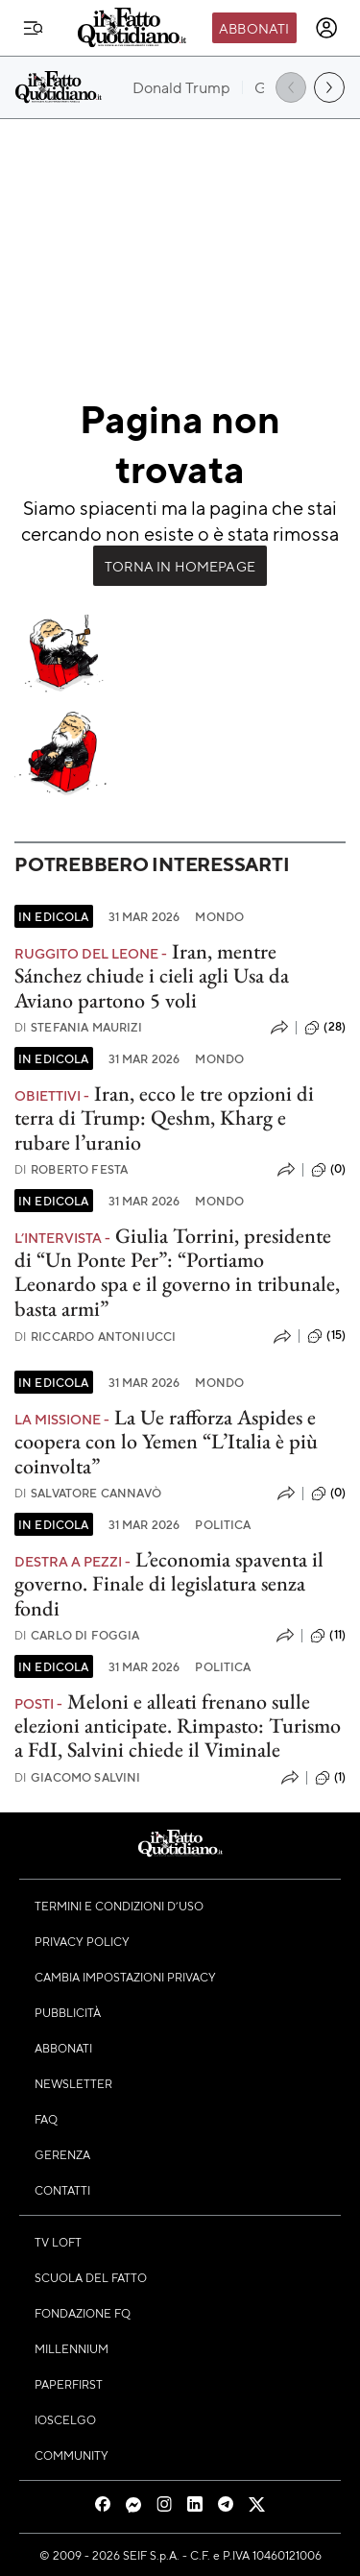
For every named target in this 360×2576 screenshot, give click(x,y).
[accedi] (326, 28)
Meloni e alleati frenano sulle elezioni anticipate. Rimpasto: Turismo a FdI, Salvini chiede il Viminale (177, 1726)
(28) (325, 1027)
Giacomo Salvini (77, 1777)
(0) (328, 1170)
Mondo (219, 916)
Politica (223, 1524)
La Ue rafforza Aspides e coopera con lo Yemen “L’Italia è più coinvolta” (166, 1441)
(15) (326, 1336)
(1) (330, 1778)
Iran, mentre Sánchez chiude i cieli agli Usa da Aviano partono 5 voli (151, 975)
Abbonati (254, 27)
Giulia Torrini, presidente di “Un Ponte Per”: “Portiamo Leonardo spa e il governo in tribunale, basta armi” (177, 1272)
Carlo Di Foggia (77, 1635)
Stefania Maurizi (78, 1027)
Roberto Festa (71, 1169)
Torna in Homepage (180, 565)
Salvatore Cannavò (87, 1493)
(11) (328, 1635)
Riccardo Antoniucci (95, 1336)
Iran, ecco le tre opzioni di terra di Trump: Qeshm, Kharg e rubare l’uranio (164, 1118)
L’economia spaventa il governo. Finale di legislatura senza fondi (169, 1583)
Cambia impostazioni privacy (125, 1976)
